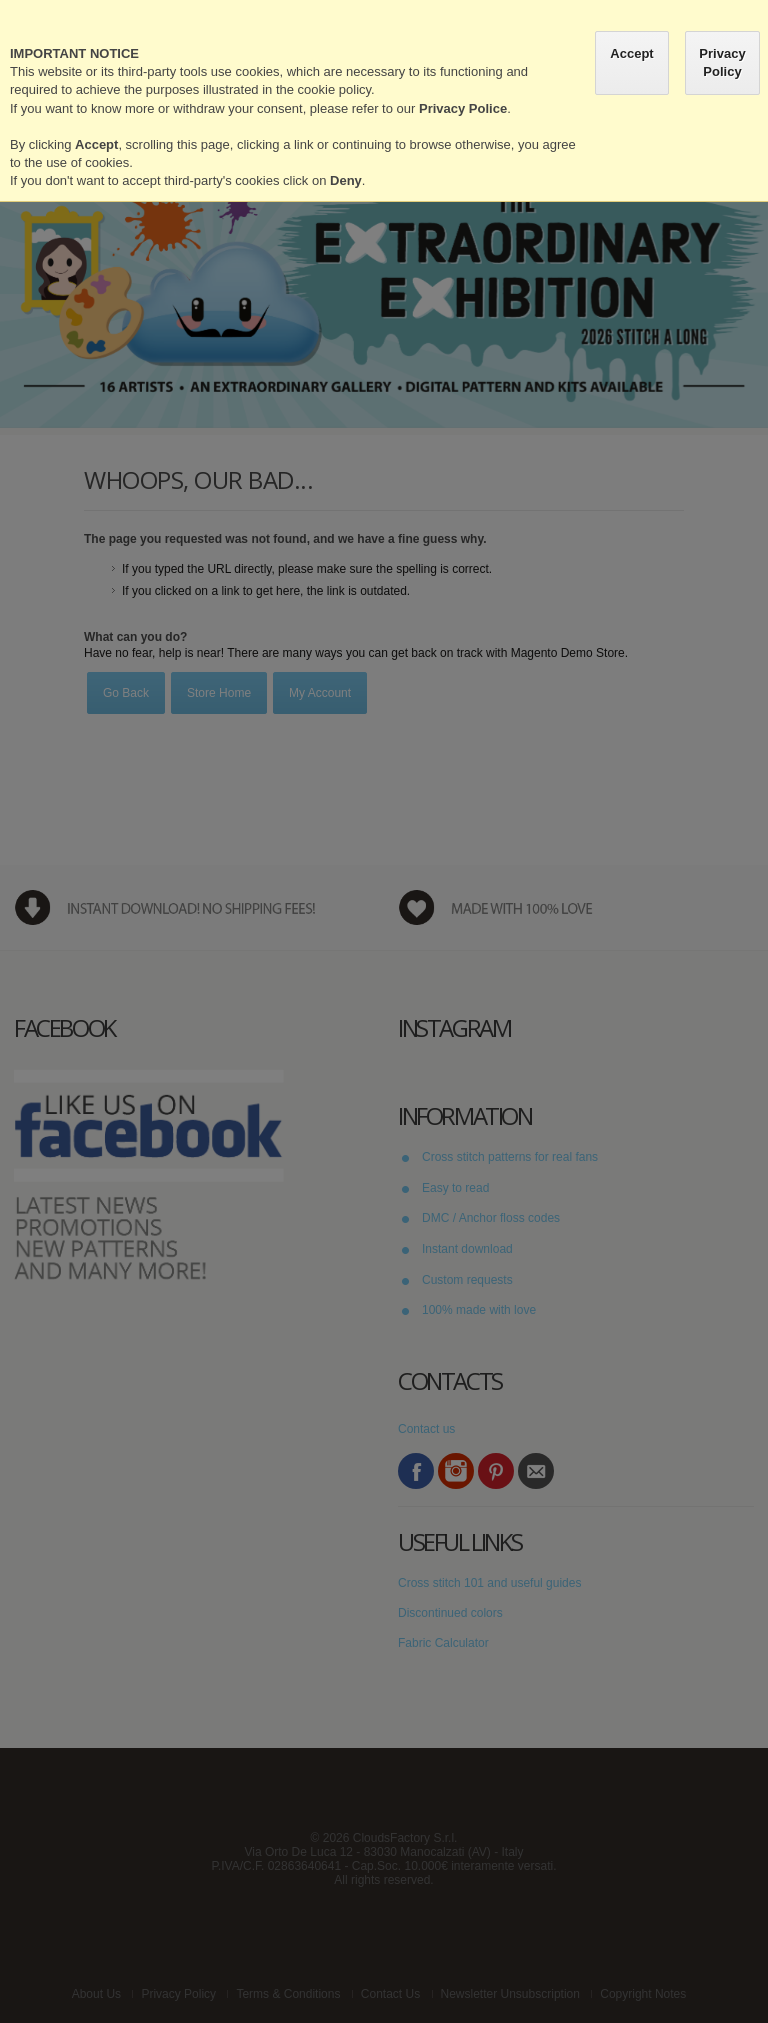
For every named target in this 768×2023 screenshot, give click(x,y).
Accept (631, 53)
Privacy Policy (722, 62)
